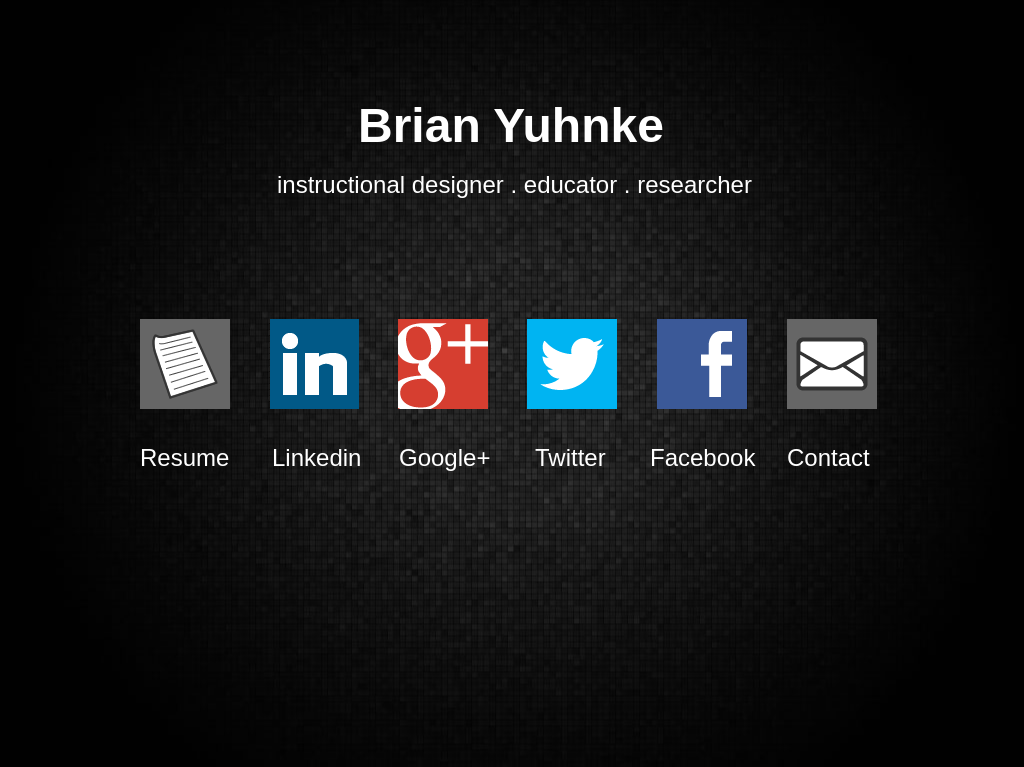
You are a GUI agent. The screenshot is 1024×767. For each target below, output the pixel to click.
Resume (183, 457)
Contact (827, 457)
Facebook (701, 457)
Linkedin (314, 457)
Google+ (443, 457)
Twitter (570, 457)
